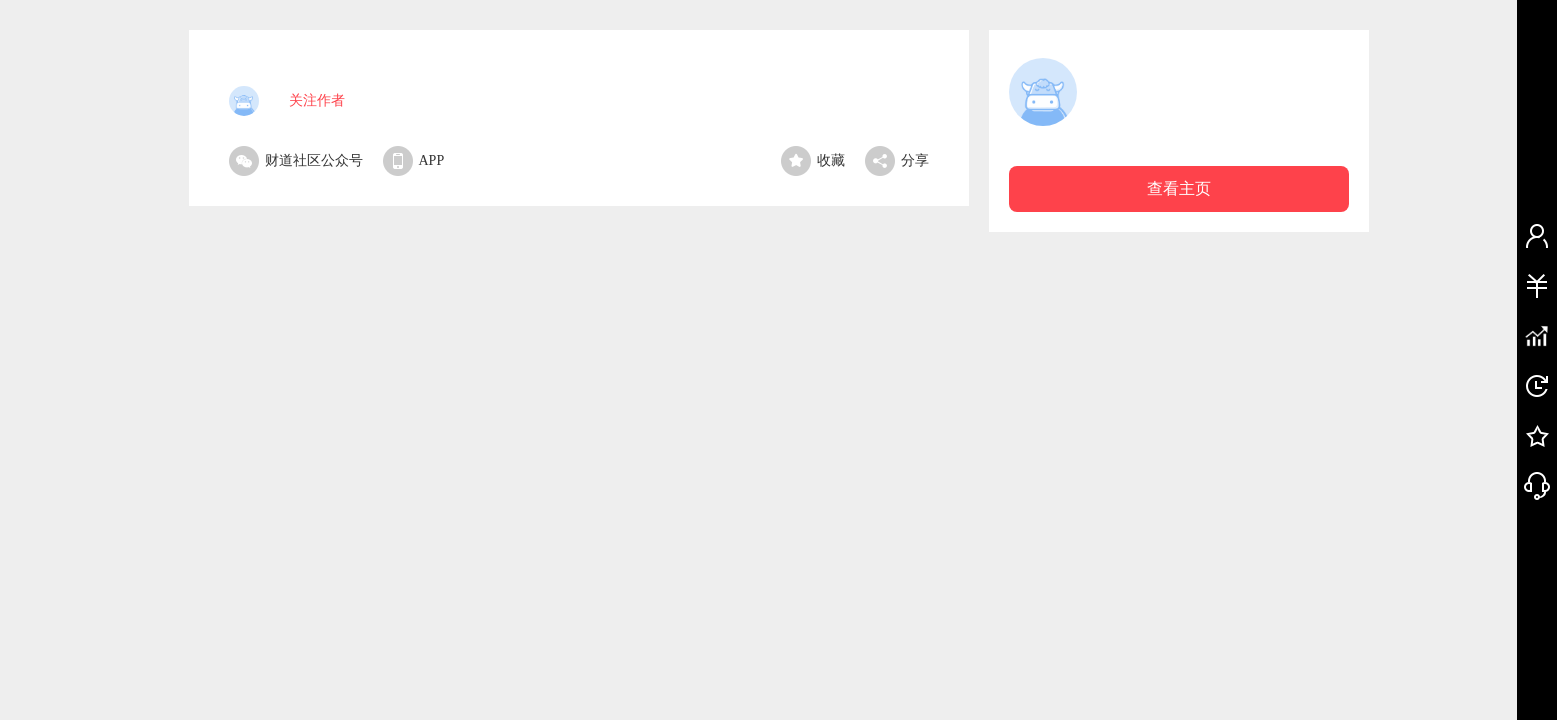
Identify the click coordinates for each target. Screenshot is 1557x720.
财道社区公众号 (296, 160)
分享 (897, 160)
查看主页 (1179, 188)
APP (414, 160)
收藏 (813, 160)
